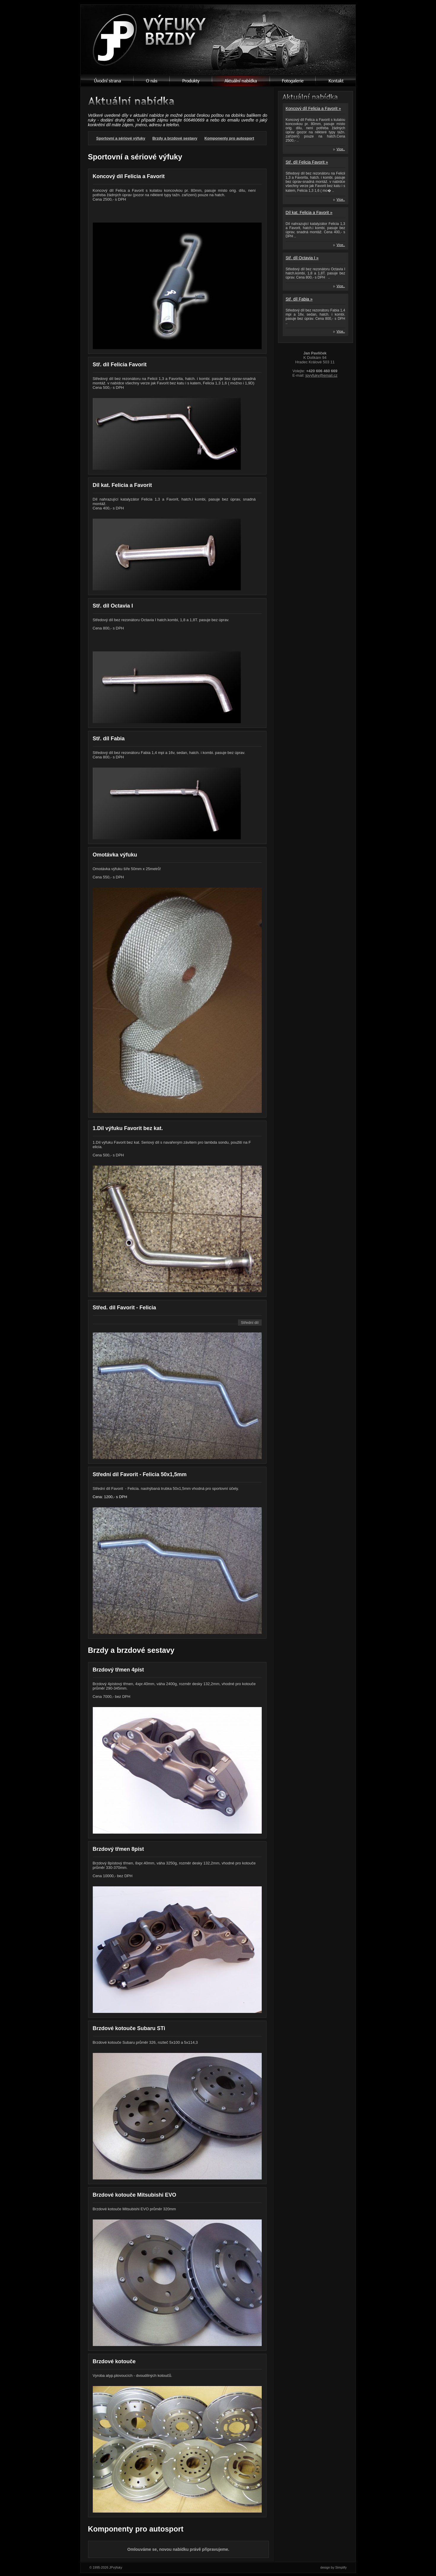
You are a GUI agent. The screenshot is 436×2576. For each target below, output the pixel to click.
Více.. (341, 149)
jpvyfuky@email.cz (322, 375)
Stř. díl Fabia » (299, 299)
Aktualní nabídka (241, 81)
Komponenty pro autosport (229, 138)
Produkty (191, 81)
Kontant (336, 81)
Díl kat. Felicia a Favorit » (309, 212)
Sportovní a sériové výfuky (120, 138)
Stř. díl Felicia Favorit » (307, 162)
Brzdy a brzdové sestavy (174, 138)
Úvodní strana (107, 81)
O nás (152, 81)
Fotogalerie (293, 81)
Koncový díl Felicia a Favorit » (313, 108)
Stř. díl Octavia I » (302, 257)
